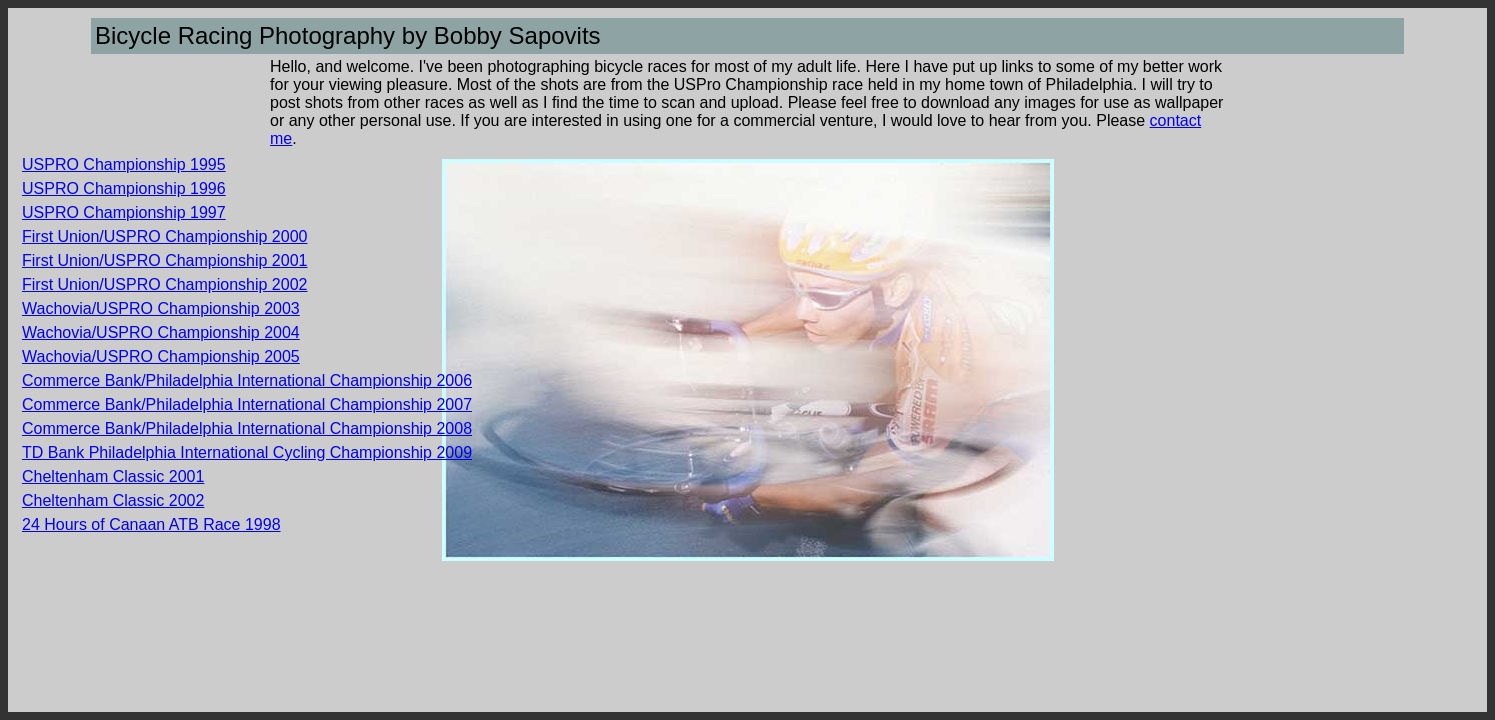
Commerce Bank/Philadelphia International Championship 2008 (247, 428)
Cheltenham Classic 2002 (113, 500)
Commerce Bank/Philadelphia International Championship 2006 (247, 380)
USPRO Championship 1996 (124, 188)
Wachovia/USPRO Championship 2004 (161, 332)
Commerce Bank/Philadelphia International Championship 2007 (247, 404)
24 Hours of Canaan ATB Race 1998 (151, 524)
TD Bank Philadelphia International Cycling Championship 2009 (247, 452)
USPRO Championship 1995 (124, 164)
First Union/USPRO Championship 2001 (164, 260)
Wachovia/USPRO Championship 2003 (161, 308)
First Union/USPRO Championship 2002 (164, 284)
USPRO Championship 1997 (124, 212)
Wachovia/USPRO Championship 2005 (161, 356)
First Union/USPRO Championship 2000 (164, 236)
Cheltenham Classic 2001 (113, 476)
